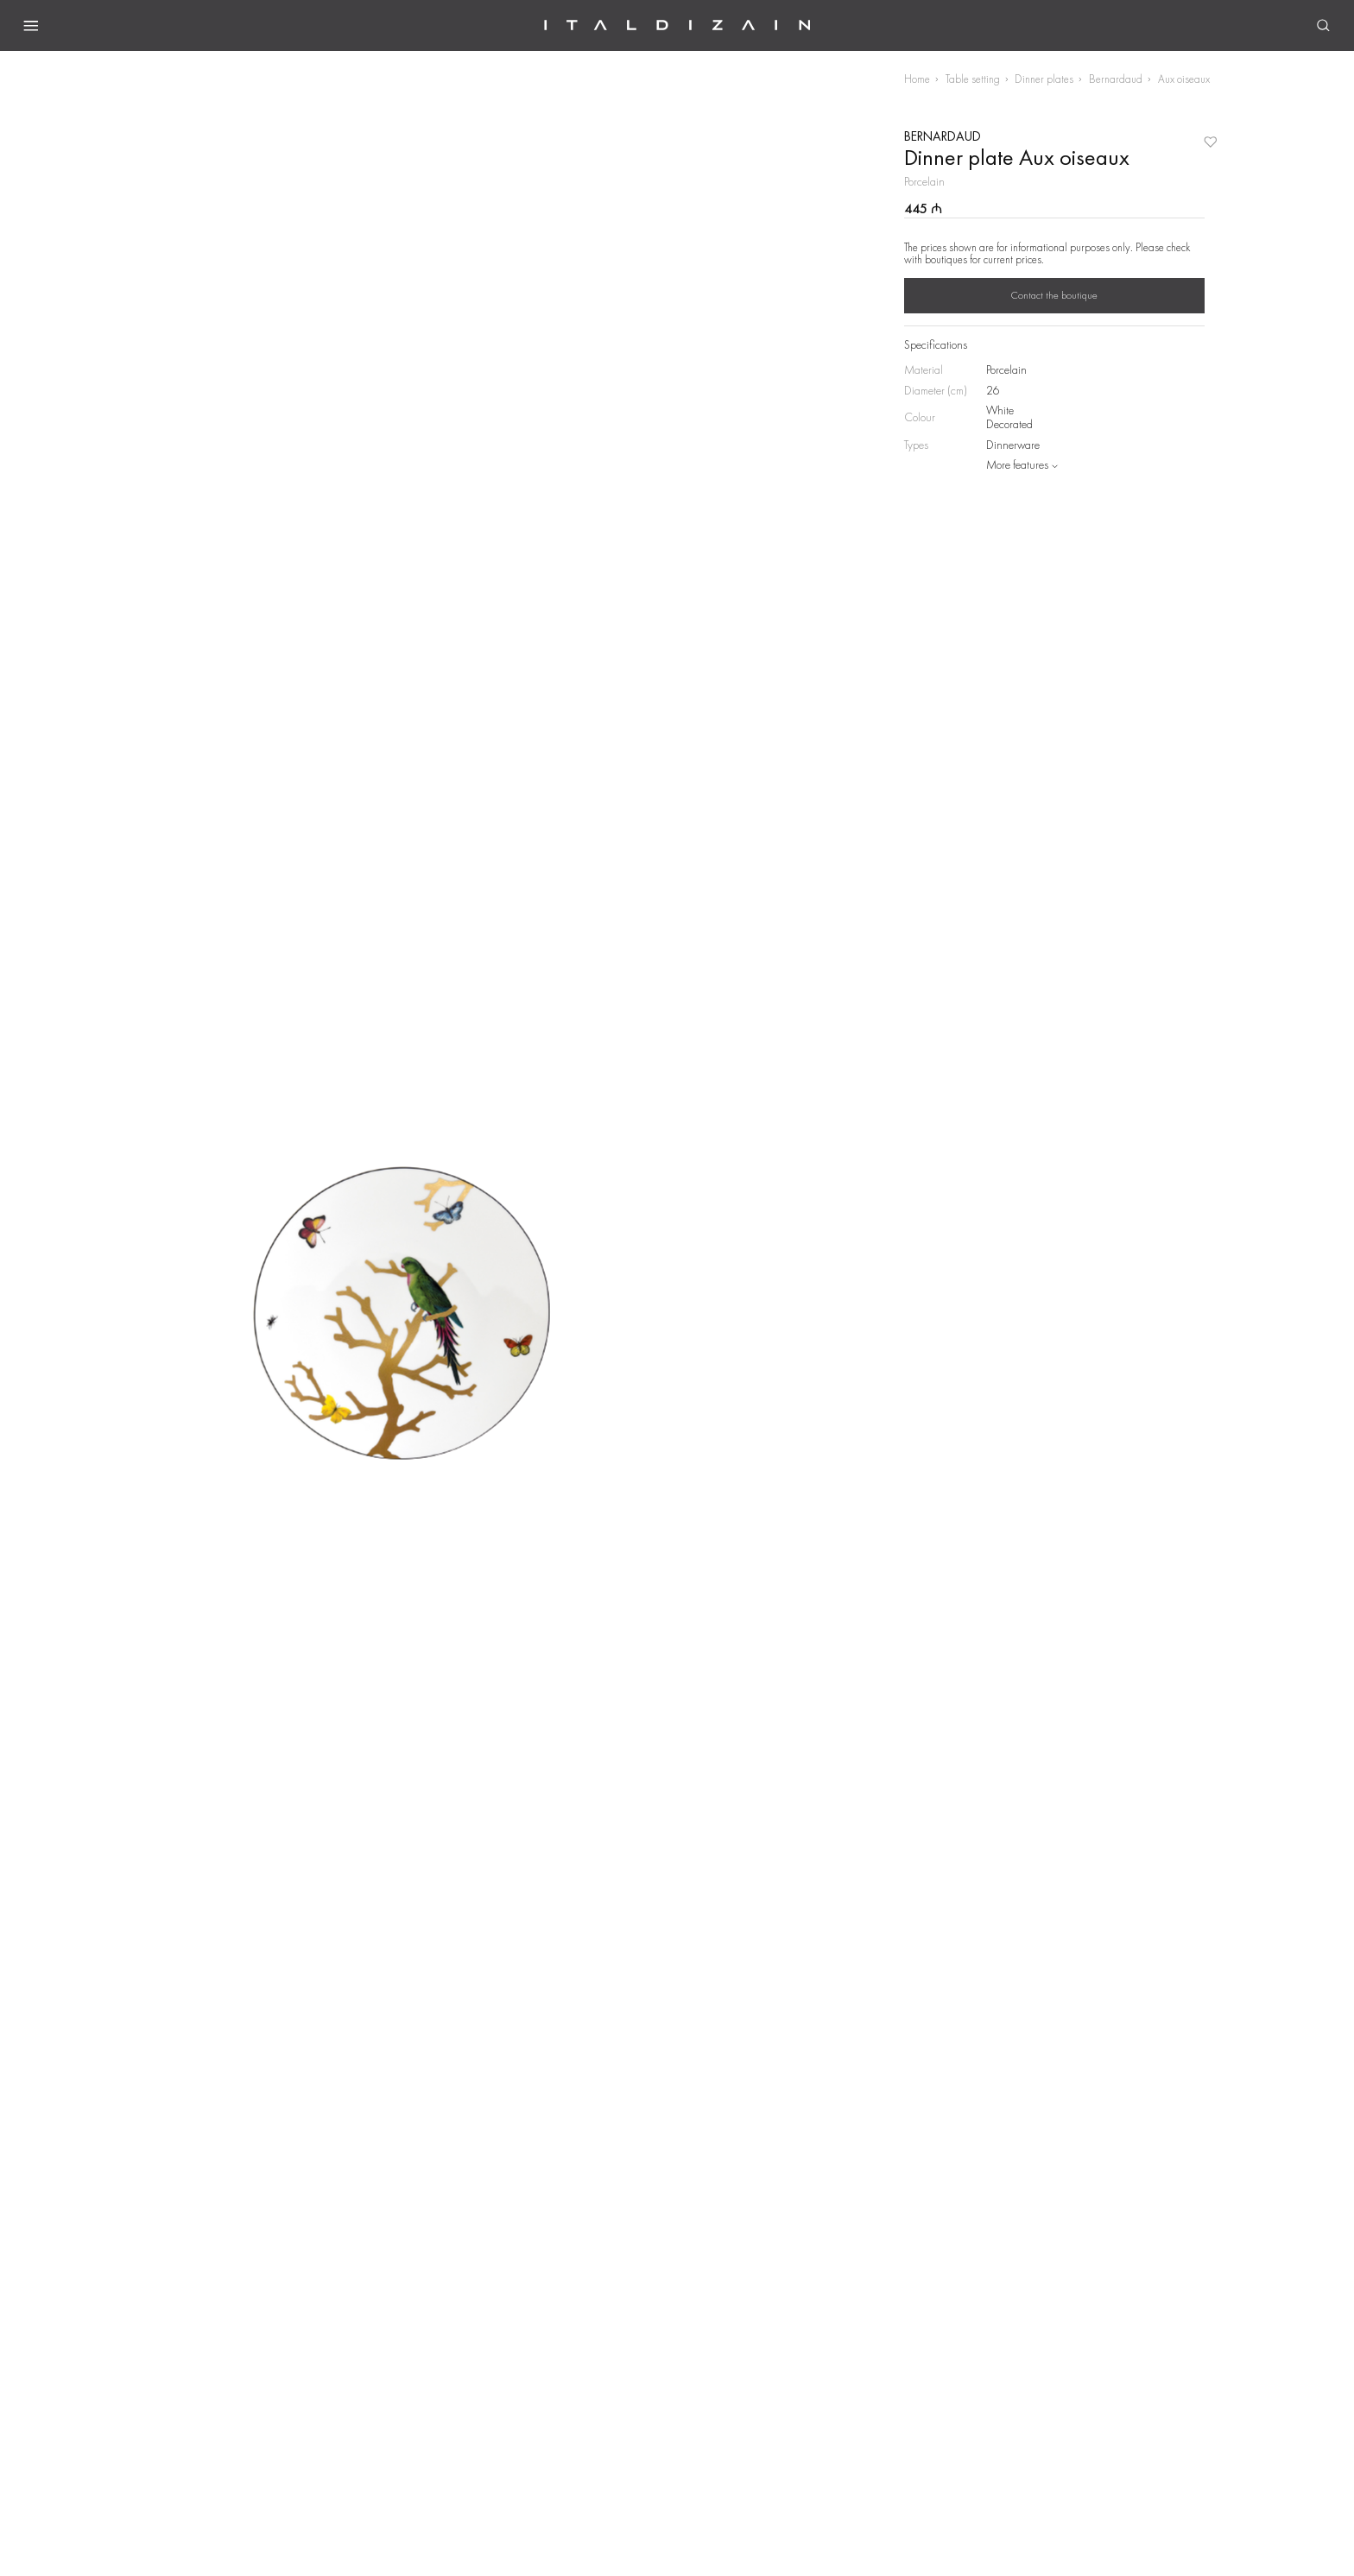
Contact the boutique (1054, 295)
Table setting (973, 79)
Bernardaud (1115, 79)
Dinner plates (1044, 79)
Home (917, 79)
